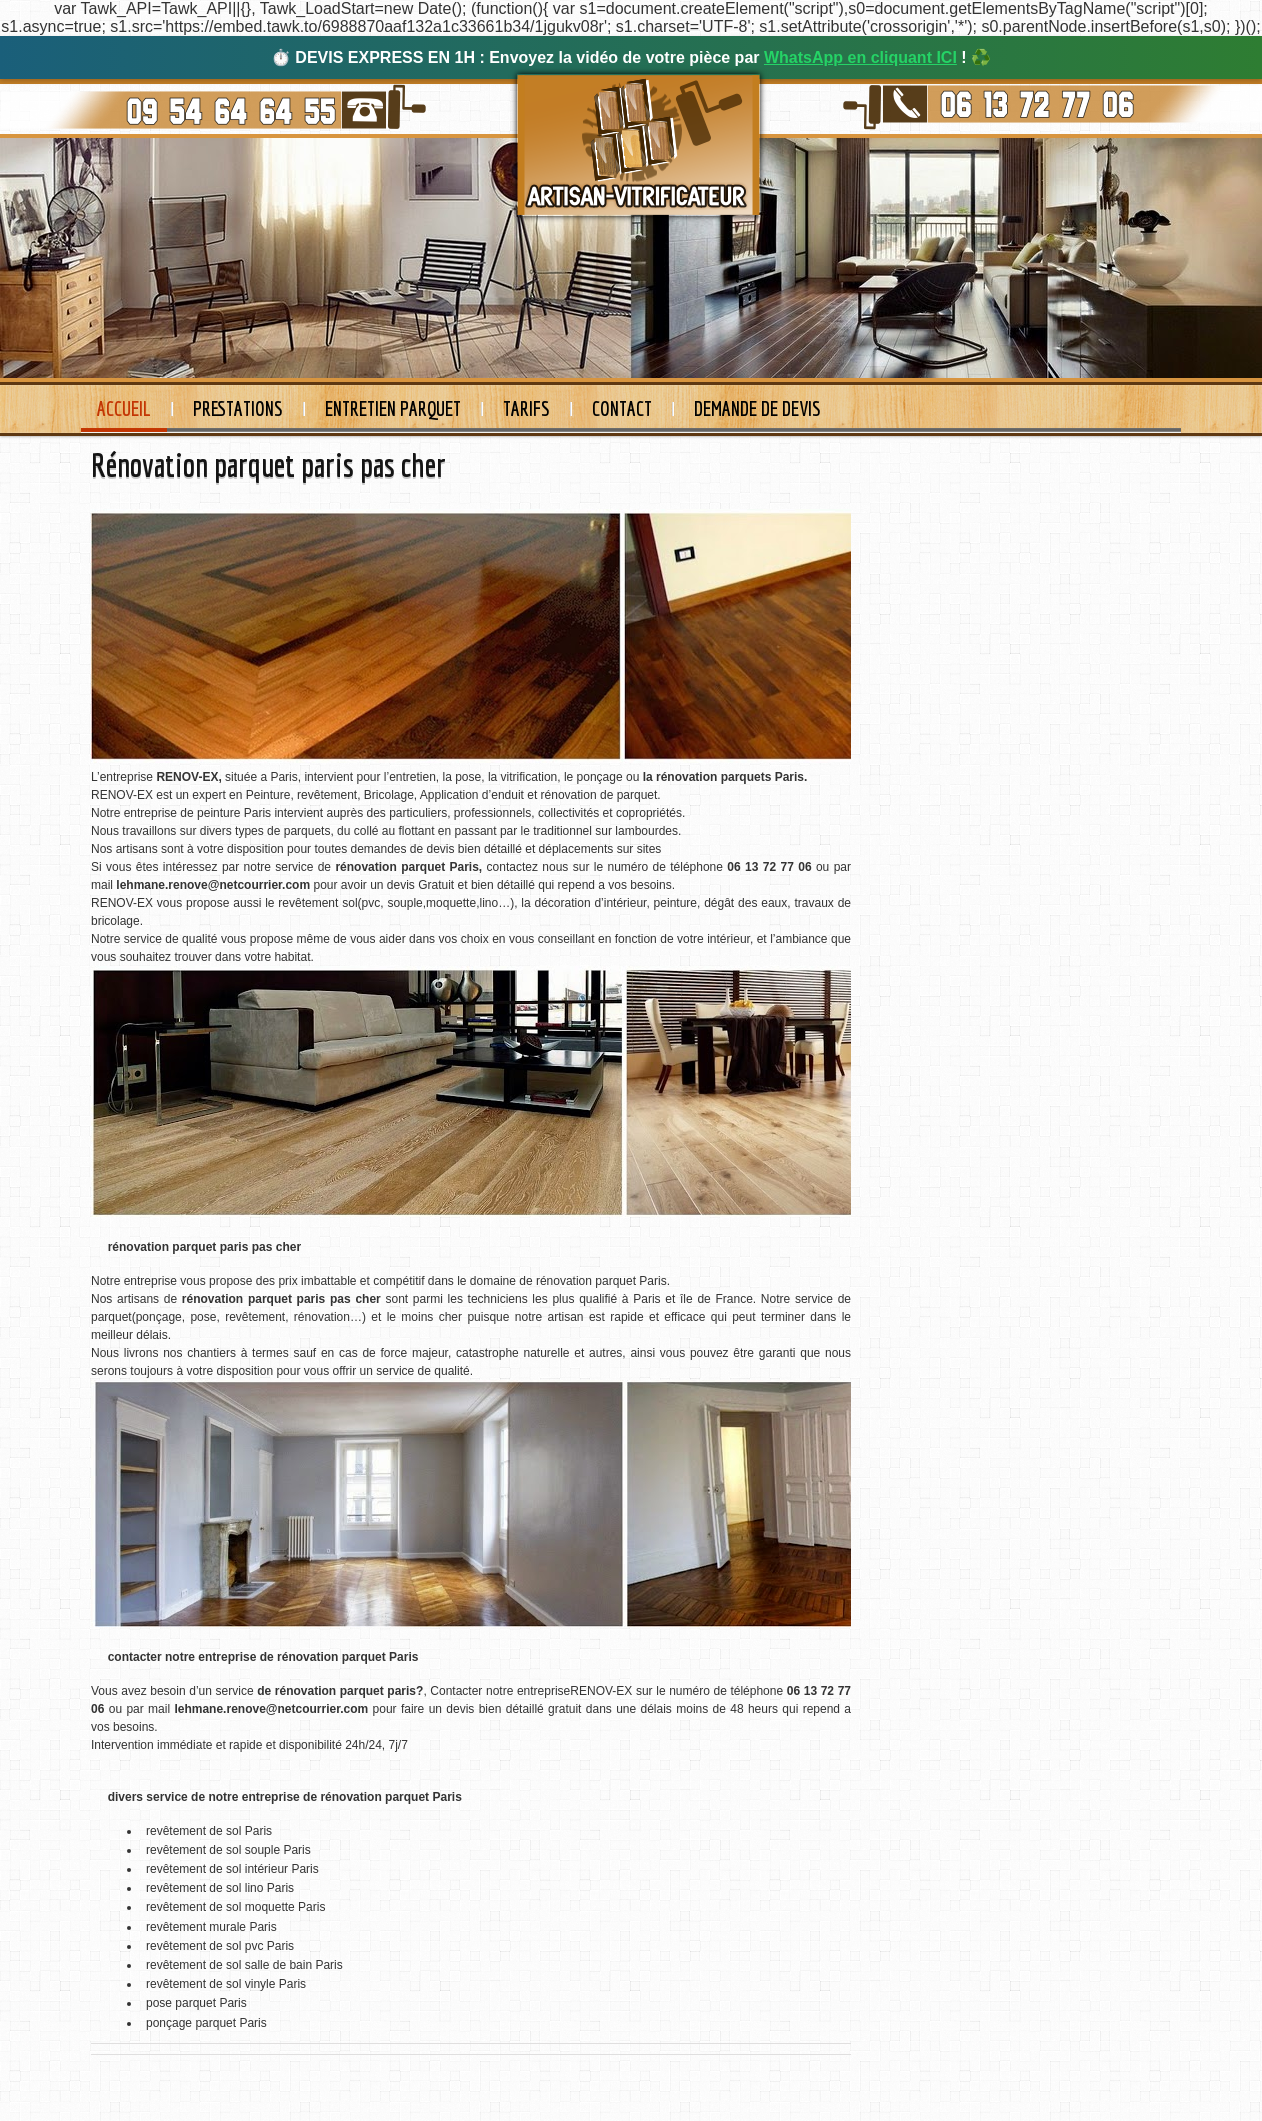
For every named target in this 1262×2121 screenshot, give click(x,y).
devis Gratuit (420, 885)
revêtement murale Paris (211, 1927)
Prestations (238, 408)
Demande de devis (757, 408)
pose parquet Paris (196, 2003)
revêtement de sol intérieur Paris (232, 1869)
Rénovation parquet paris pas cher (268, 465)
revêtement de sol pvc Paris (220, 1946)
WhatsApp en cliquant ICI (860, 57)
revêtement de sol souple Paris (228, 1850)
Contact (622, 408)
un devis (454, 1709)
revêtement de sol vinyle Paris (226, 1984)
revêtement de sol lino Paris (220, 1888)
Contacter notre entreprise (500, 1691)
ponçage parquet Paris (206, 2023)
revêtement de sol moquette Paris (235, 1907)
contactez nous (528, 867)
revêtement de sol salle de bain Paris (244, 1965)
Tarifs (526, 408)
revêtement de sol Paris (209, 1831)
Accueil (124, 408)
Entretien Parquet (393, 408)
